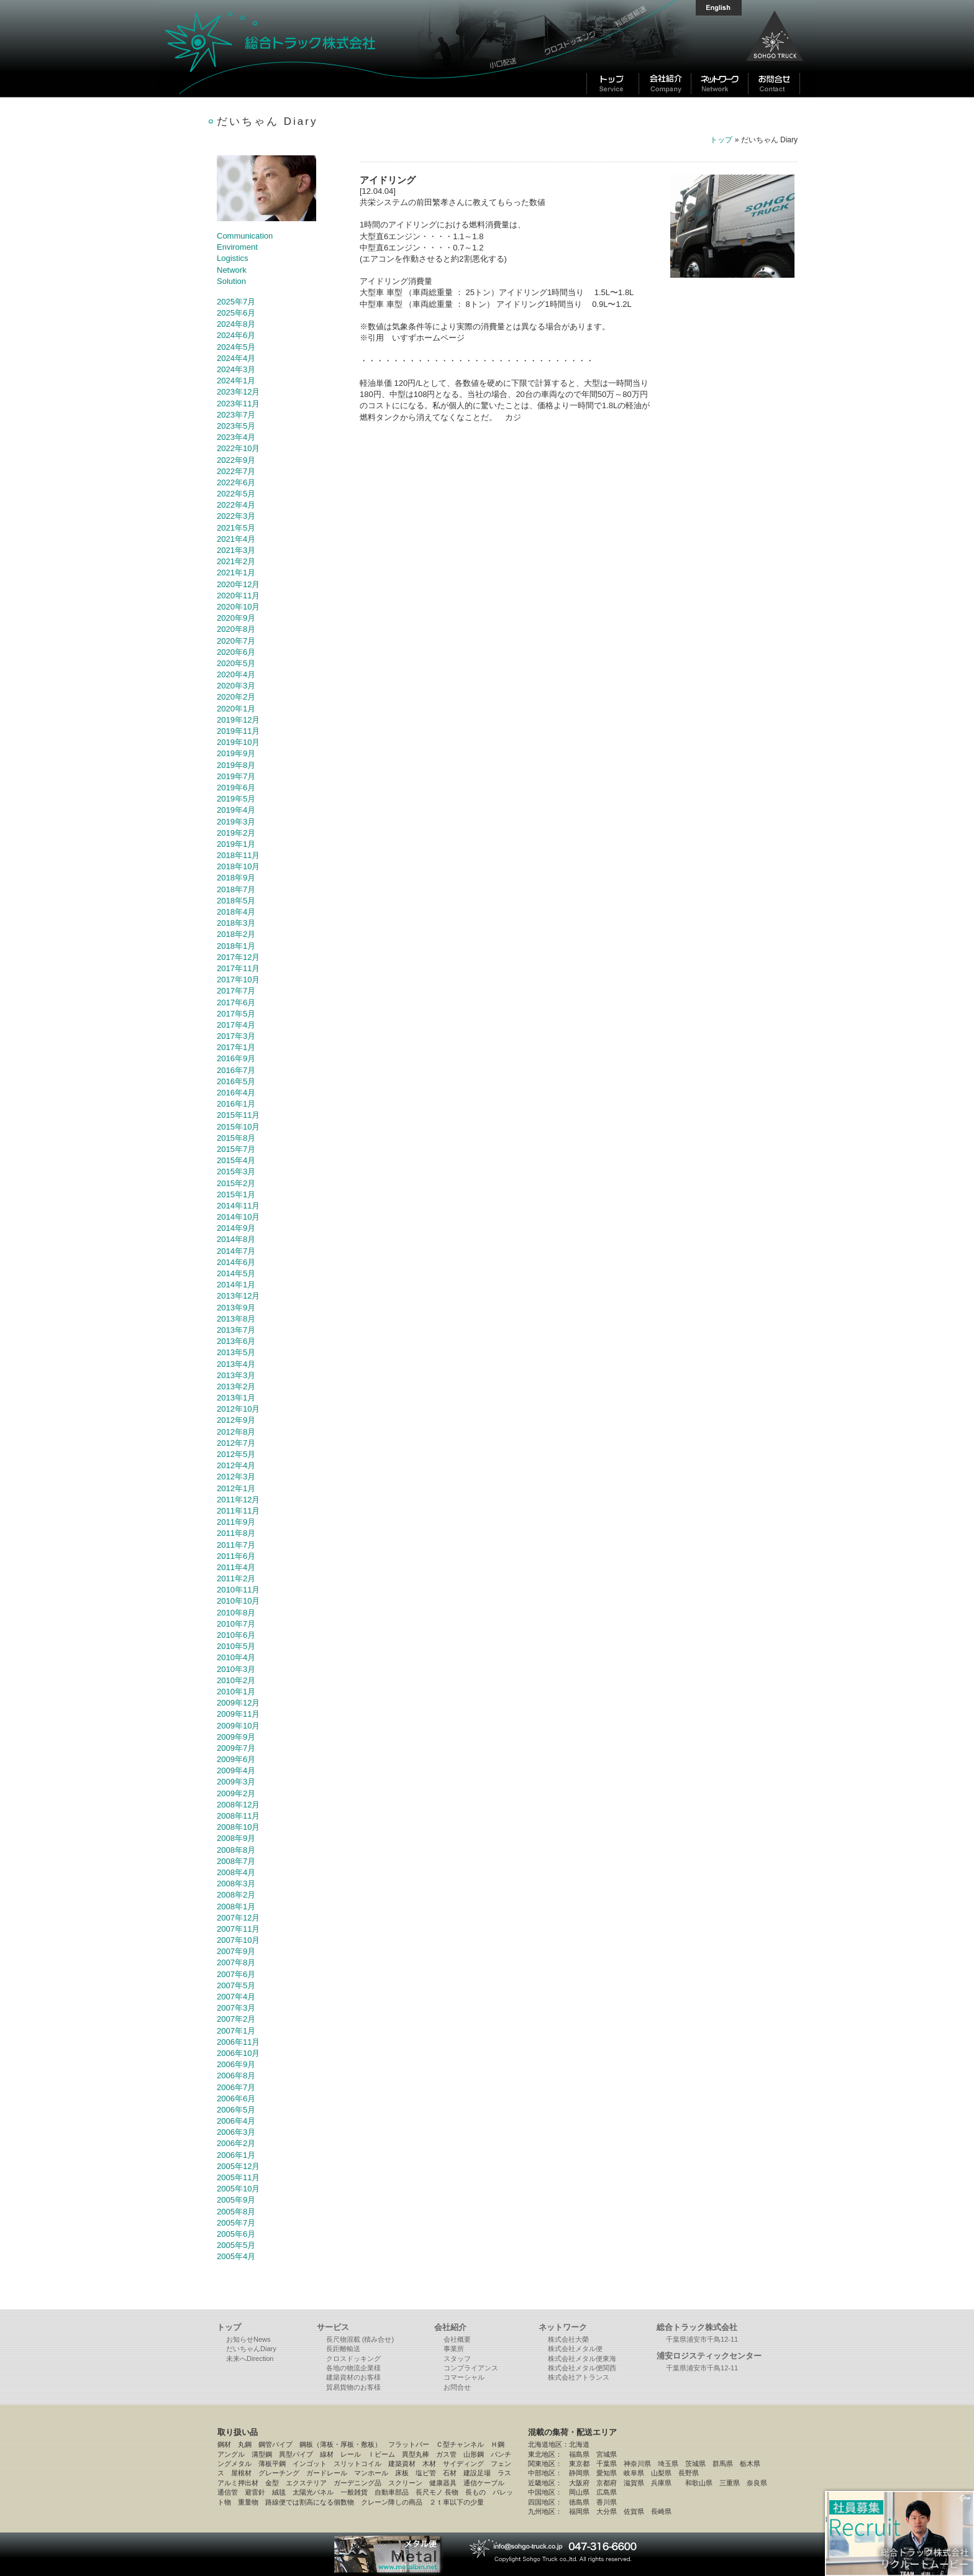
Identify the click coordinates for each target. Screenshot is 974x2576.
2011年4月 (236, 1567)
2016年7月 (236, 1070)
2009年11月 (238, 1714)
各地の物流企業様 (353, 2368)
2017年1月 (236, 1047)
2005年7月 (236, 2222)
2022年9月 (236, 460)
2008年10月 (238, 1827)
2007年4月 (236, 1996)
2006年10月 (238, 2053)
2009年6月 (236, 1759)
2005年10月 (238, 2188)
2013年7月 (236, 1330)
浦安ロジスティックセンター (709, 2355)
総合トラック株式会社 (319, 48)
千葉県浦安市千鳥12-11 (702, 2339)
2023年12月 (238, 391)
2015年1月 (236, 1194)
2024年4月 (236, 358)
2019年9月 (236, 753)
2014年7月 (236, 1251)
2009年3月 (236, 1781)
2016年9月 (236, 1058)
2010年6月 (236, 1635)
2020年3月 (236, 685)
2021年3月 (236, 550)
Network (232, 270)
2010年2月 (236, 1680)
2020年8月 (236, 629)
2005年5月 (236, 2245)
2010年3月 (236, 1669)
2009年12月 (238, 1702)
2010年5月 (236, 1646)
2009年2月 (236, 1793)
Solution (231, 281)
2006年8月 (236, 2075)
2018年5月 (236, 900)
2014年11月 (238, 1205)
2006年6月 (236, 2098)
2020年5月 (236, 663)
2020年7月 (236, 641)
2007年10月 (238, 1940)
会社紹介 (450, 2327)
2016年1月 (236, 1103)
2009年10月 (238, 1725)
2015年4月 (236, 1160)
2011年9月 (236, 1522)
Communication (245, 235)
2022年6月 (236, 482)
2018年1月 (236, 946)
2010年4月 (236, 1657)
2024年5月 (236, 347)
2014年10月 (238, 1217)
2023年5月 (236, 426)
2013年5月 (236, 1352)
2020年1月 (236, 708)
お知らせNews (248, 2339)
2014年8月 (236, 1239)
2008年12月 (238, 1804)
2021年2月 (236, 561)
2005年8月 (236, 2211)
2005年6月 (236, 2234)
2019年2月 (236, 833)
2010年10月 (238, 1600)
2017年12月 (238, 957)
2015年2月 (236, 1183)
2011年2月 (236, 1578)
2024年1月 (236, 380)
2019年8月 (236, 765)
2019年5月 (236, 798)
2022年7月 (236, 471)
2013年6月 (236, 1341)
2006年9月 (236, 2064)
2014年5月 (236, 1273)
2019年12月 (238, 719)
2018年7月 (236, 889)
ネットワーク (563, 2327)
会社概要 (457, 2339)
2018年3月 (236, 923)
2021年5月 (236, 527)
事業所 (454, 2348)
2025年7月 (236, 301)
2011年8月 (236, 1533)
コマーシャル (464, 2377)
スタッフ (457, 2358)
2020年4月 (236, 674)
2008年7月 (236, 1861)
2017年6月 (236, 1002)
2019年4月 (236, 810)
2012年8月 (236, 1431)
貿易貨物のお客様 (353, 2387)
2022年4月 (236, 504)
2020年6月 (236, 652)
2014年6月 (236, 1262)
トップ (721, 139)
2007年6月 (236, 1974)
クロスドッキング (353, 2358)
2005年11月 (238, 2177)
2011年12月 (238, 1499)
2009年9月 (236, 1737)
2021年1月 (236, 572)
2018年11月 (238, 855)
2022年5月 (236, 493)
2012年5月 (236, 1454)
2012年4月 (236, 1465)
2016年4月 (236, 1092)
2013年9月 (236, 1307)
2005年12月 (238, 2166)
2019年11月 (238, 731)
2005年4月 (236, 2256)
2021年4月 (236, 539)
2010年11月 (238, 1589)
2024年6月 (236, 335)
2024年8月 (236, 324)
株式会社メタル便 (575, 2348)
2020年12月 (238, 584)
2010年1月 (236, 1691)
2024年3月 (236, 369)
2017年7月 (236, 990)
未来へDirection (249, 2358)
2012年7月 (236, 1443)
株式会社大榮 (568, 2339)
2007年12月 (238, 1917)
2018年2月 (236, 934)
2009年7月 (236, 1748)
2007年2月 (236, 2019)
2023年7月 (236, 414)
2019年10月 (238, 742)
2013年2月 (236, 1386)
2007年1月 (236, 2030)
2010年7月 (236, 1623)
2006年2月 (236, 2143)
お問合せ (457, 2387)
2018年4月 (236, 911)
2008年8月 (236, 1850)
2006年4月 (236, 2121)
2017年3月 (236, 1036)
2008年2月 (236, 1894)
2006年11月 (238, 2042)
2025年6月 (236, 312)
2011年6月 (236, 1556)
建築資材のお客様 (353, 2377)
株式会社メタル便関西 (582, 2368)
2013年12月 (238, 1295)
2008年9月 (236, 1838)
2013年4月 (236, 1364)
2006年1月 (236, 2155)
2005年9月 (236, 2199)
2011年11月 (238, 1510)
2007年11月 (238, 1929)
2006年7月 (236, 2087)
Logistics (232, 258)
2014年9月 (236, 1228)
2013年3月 (236, 1375)
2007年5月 (236, 1985)
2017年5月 (236, 1013)
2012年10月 (238, 1409)
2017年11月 (238, 968)
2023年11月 (238, 403)
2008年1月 (236, 1906)
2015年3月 (236, 1171)
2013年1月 (236, 1397)
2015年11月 (238, 1115)
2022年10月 (238, 448)
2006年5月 (236, 2109)
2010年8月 (236, 1612)
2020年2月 (236, 696)
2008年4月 (236, 1872)
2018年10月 (238, 866)
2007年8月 (236, 1962)
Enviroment (237, 247)
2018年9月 (236, 877)
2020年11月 (238, 595)
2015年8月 (236, 1138)
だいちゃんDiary (251, 2348)
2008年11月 (238, 1815)
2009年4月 (236, 1770)
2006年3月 (236, 2132)
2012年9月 (236, 1420)
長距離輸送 (343, 2348)
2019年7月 (236, 776)
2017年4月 (236, 1025)
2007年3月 (236, 2007)
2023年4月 (236, 437)
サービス (333, 2327)
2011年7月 (236, 1545)
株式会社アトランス (578, 2377)
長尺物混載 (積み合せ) (360, 2339)
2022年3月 (236, 516)
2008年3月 (236, 1883)
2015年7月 (236, 1149)
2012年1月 (236, 1488)
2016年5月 (236, 1081)
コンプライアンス (471, 2368)
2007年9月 (236, 1951)
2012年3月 (236, 1476)
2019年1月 (236, 844)
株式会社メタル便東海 (582, 2358)
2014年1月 (236, 1284)
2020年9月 (236, 618)
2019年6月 (236, 787)
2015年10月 (238, 1126)
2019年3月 (236, 821)
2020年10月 (238, 606)
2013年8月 (236, 1318)
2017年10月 (238, 979)
